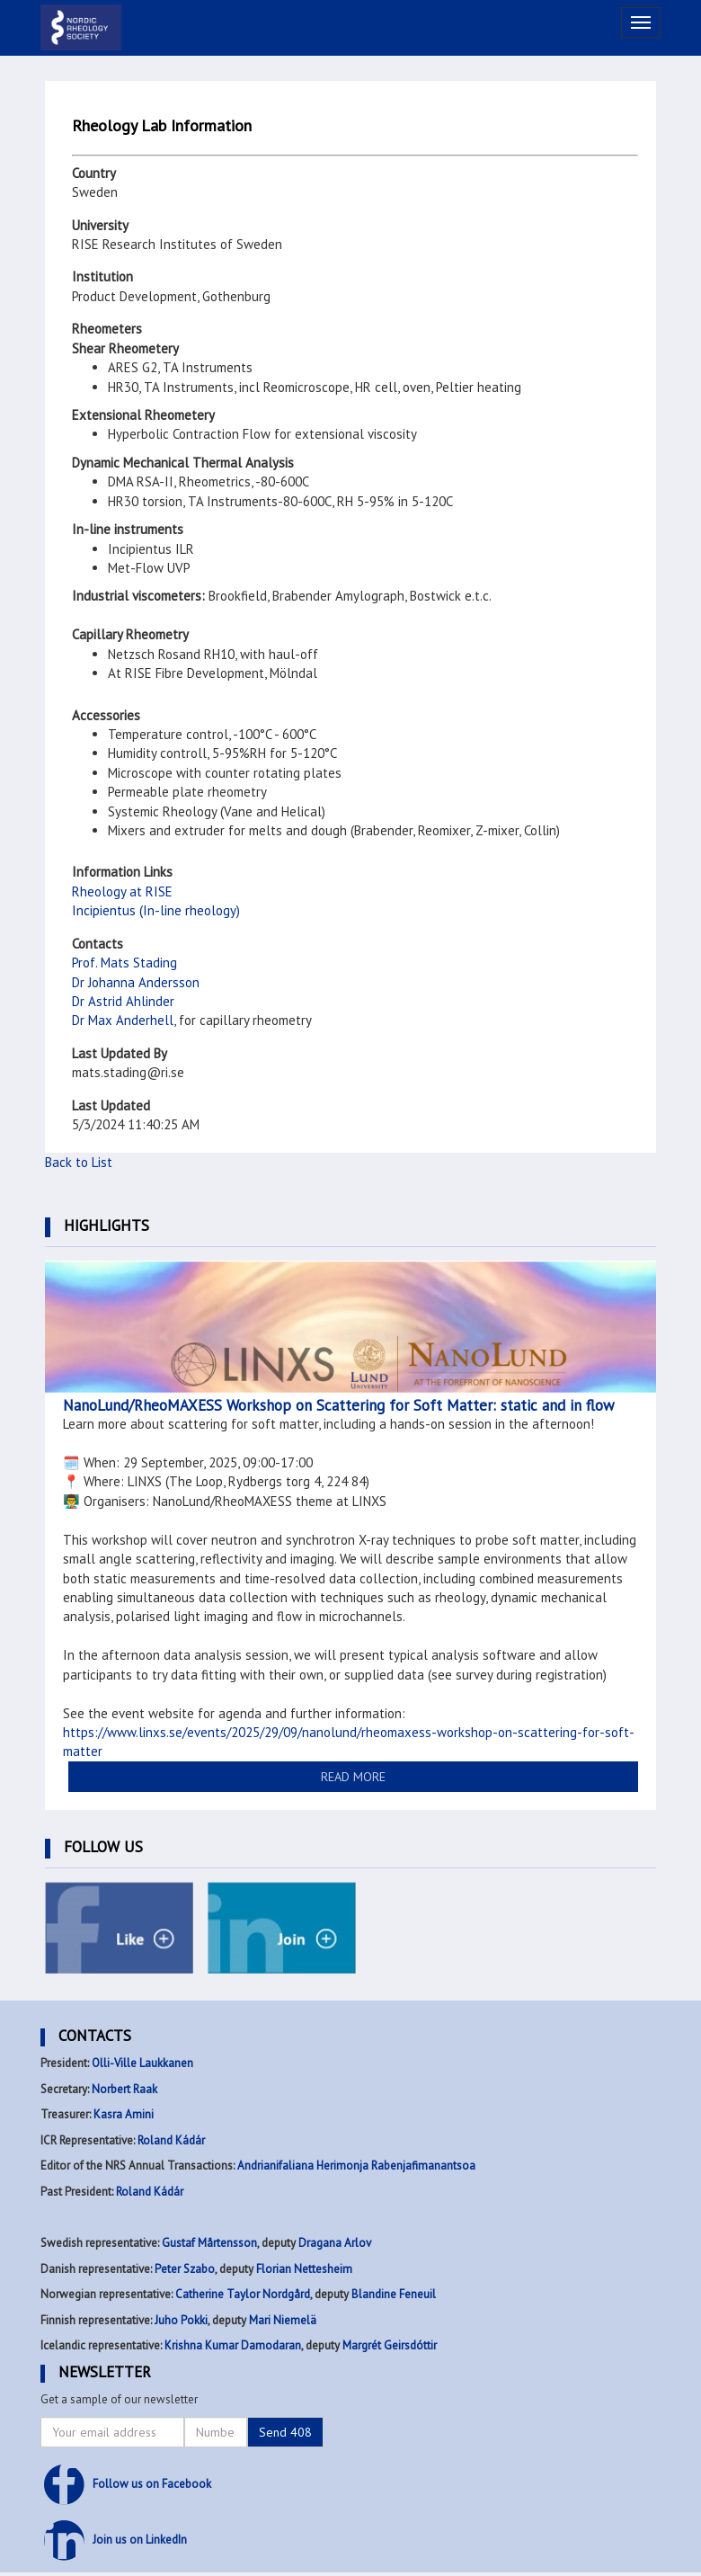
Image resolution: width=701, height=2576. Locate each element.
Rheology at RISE (122, 891)
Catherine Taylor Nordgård (242, 2294)
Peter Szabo (185, 2269)
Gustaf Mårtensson (209, 2243)
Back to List (78, 1162)
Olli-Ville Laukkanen (142, 2063)
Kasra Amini (123, 2114)
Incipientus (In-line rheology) (156, 910)
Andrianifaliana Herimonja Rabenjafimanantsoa (356, 2165)
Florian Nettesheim (304, 2269)
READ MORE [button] (353, 1777)
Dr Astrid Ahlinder (123, 1001)
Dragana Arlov (334, 2243)
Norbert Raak (124, 2089)
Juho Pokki (181, 2320)
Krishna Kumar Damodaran (232, 2345)
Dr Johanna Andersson (136, 982)
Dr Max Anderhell (122, 1020)
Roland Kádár (171, 2140)
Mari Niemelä (282, 2320)
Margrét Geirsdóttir (389, 2345)
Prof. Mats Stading (124, 962)
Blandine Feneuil (393, 2294)
